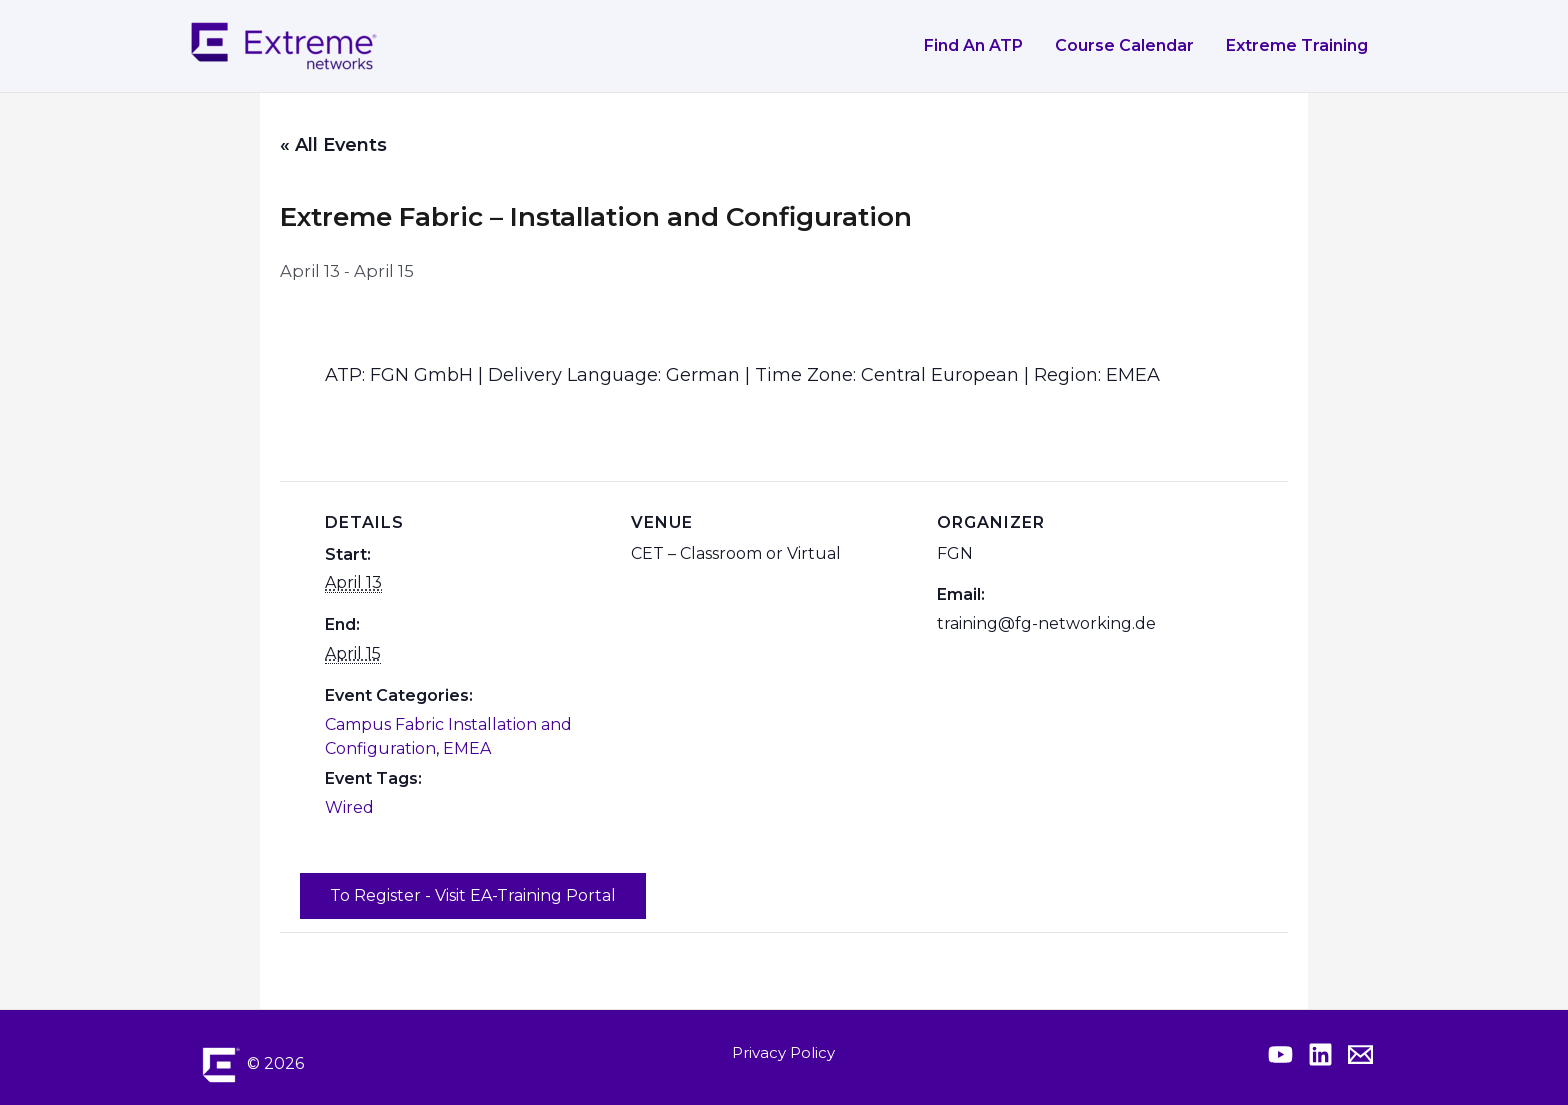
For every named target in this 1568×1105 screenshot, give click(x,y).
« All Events (333, 145)
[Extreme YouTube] (1280, 1054)
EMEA (467, 748)
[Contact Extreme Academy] (1360, 1054)
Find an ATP (973, 45)
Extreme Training (1297, 45)
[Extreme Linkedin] (1320, 1054)
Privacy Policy (783, 1052)
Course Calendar (1124, 45)
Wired (349, 807)
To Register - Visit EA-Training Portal (473, 895)
